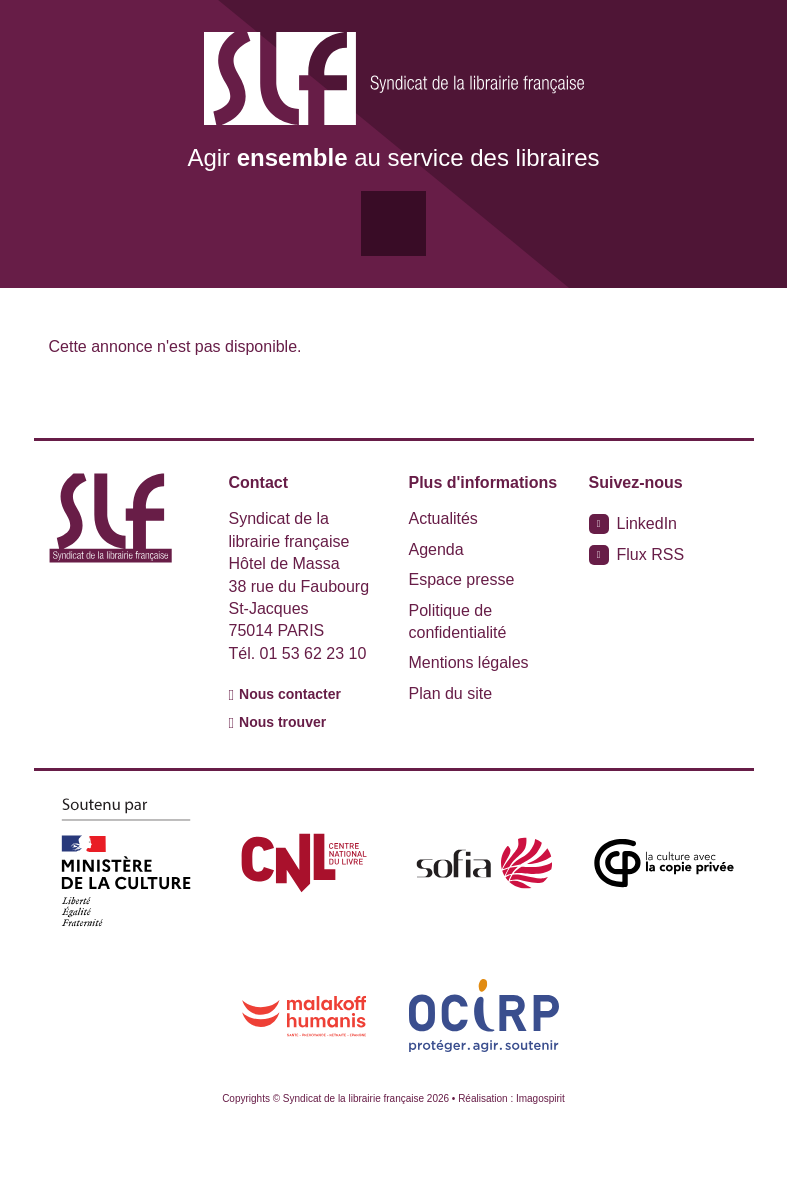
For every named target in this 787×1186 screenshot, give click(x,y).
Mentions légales (469, 662)
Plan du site (451, 693)
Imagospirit (540, 1098)
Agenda (436, 549)
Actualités (443, 518)
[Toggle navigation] (393, 223)
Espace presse (462, 579)
